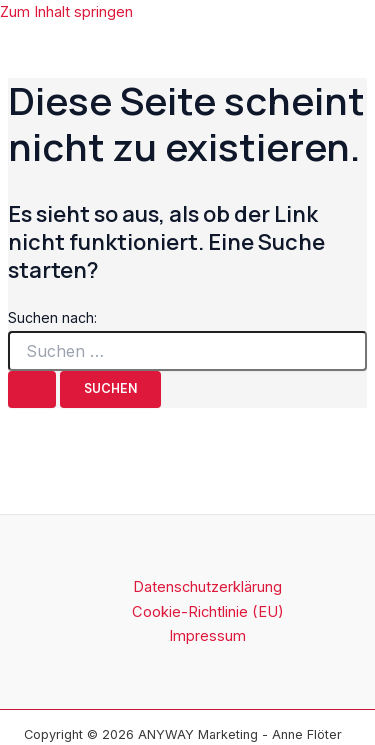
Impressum (207, 636)
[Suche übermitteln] (32, 389)
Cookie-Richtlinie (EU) (208, 612)
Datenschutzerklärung (207, 587)
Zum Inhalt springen (66, 12)
